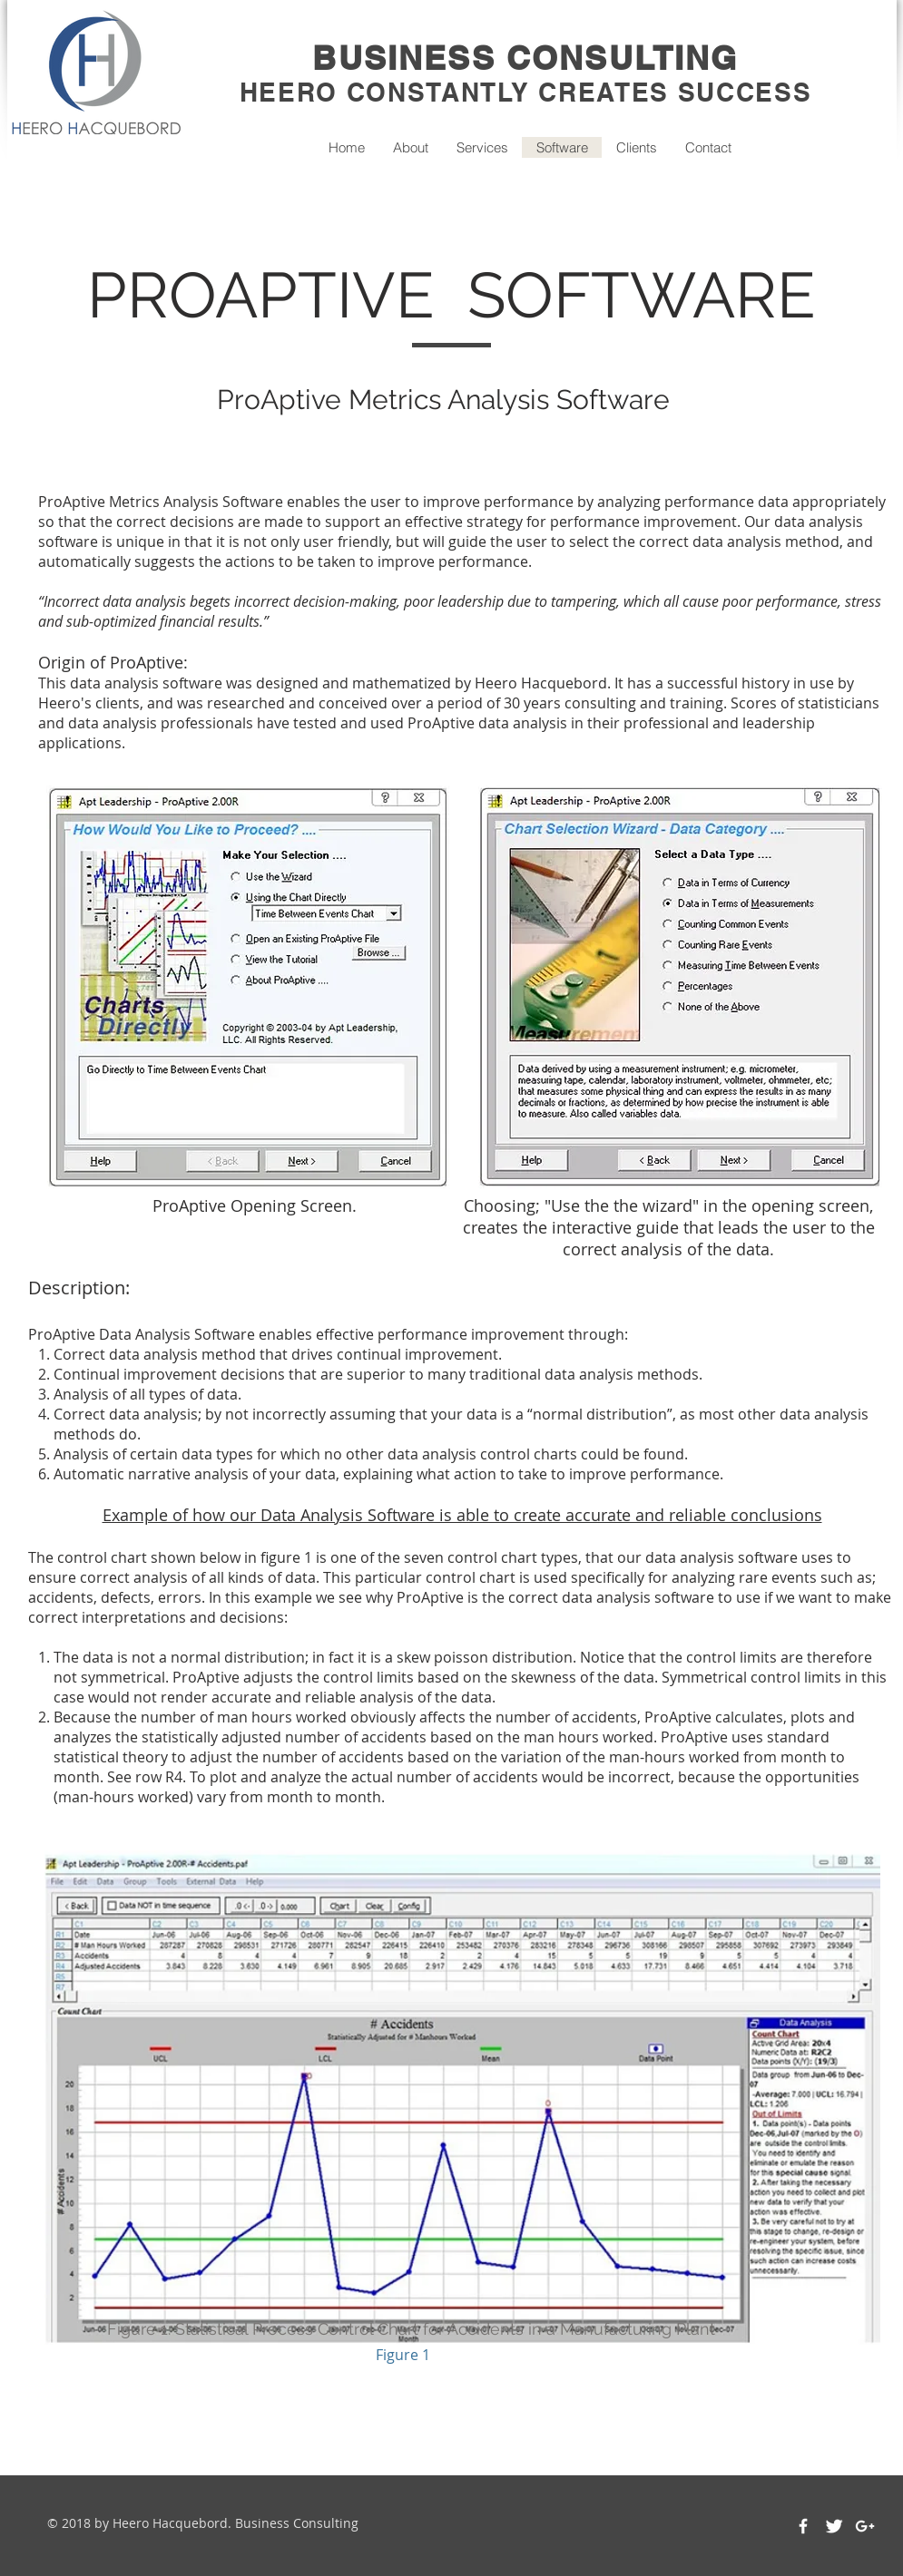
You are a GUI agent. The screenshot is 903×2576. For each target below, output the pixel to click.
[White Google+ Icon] (865, 2526)
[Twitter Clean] (834, 2526)
